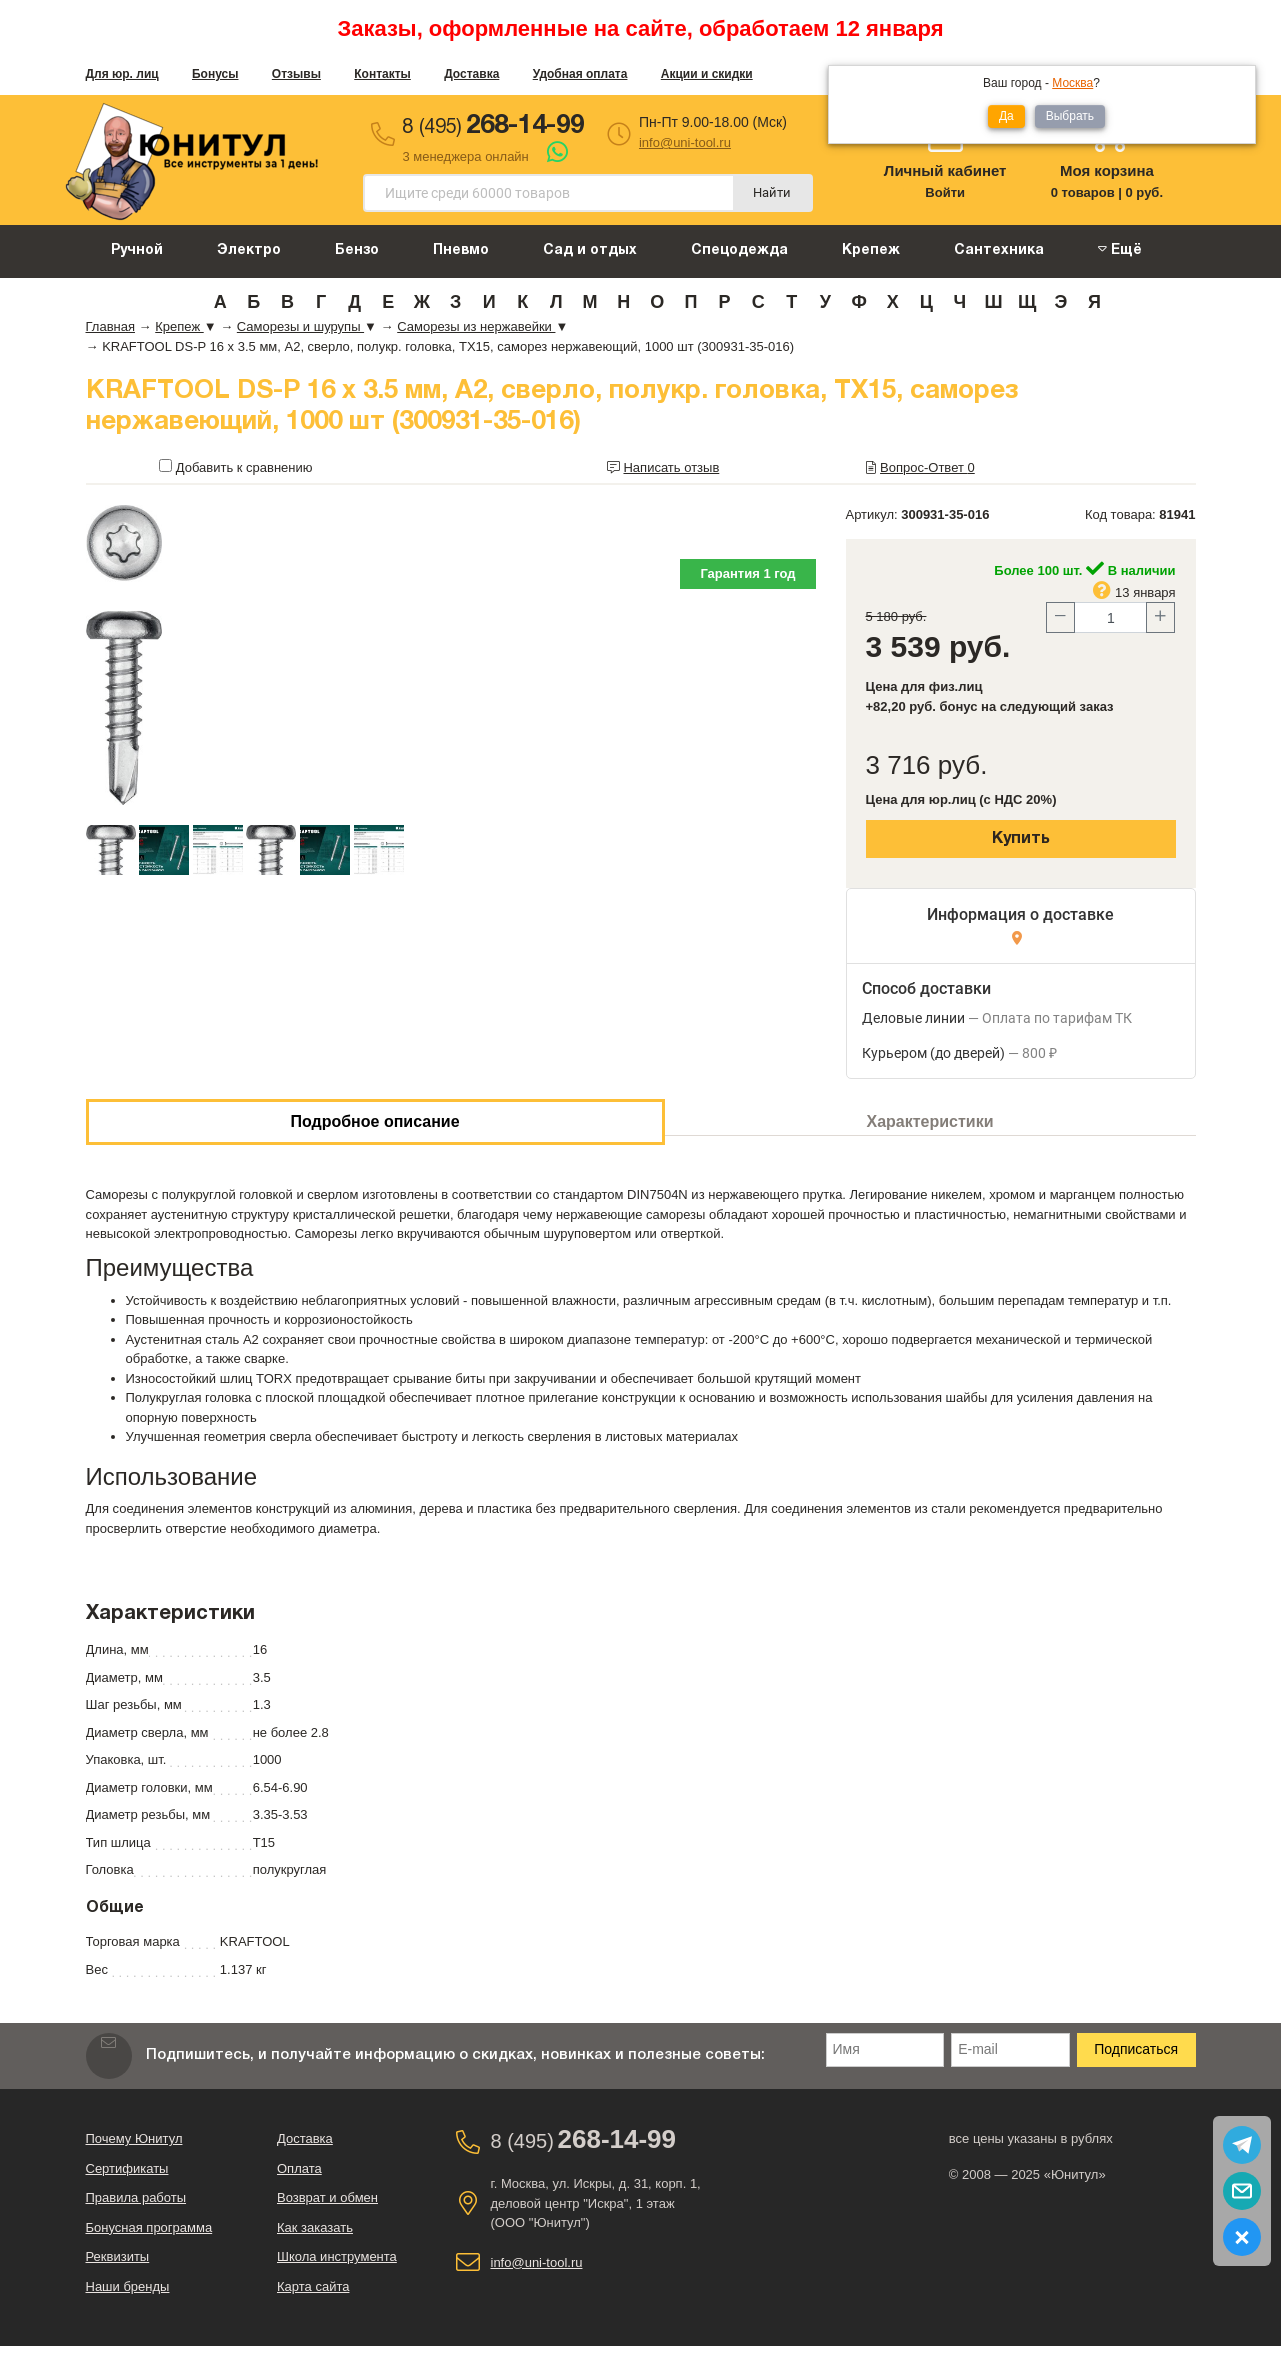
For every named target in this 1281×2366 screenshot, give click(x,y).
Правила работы (136, 2197)
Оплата (299, 2168)
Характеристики (930, 1121)
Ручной (137, 250)
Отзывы (296, 74)
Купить (1021, 839)
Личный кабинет (945, 170)
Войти (945, 192)
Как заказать (315, 2227)
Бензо (357, 250)
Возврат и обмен (327, 2197)
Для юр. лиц (122, 74)
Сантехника (999, 250)
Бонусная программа (149, 2227)
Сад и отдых (590, 250)
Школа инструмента (337, 2256)
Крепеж (871, 250)
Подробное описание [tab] (374, 1121)
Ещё (1120, 249)
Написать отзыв (671, 467)
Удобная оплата (580, 74)
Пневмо (461, 250)
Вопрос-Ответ (927, 467)
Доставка (471, 74)
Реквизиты (118, 2256)
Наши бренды (128, 2286)
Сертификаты (127, 2168)
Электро (249, 250)
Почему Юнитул (134, 2138)
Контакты (382, 74)
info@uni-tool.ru (685, 142)
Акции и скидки (707, 74)
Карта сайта (313, 2286)
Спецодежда (739, 250)
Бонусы (215, 74)
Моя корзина (1107, 170)
